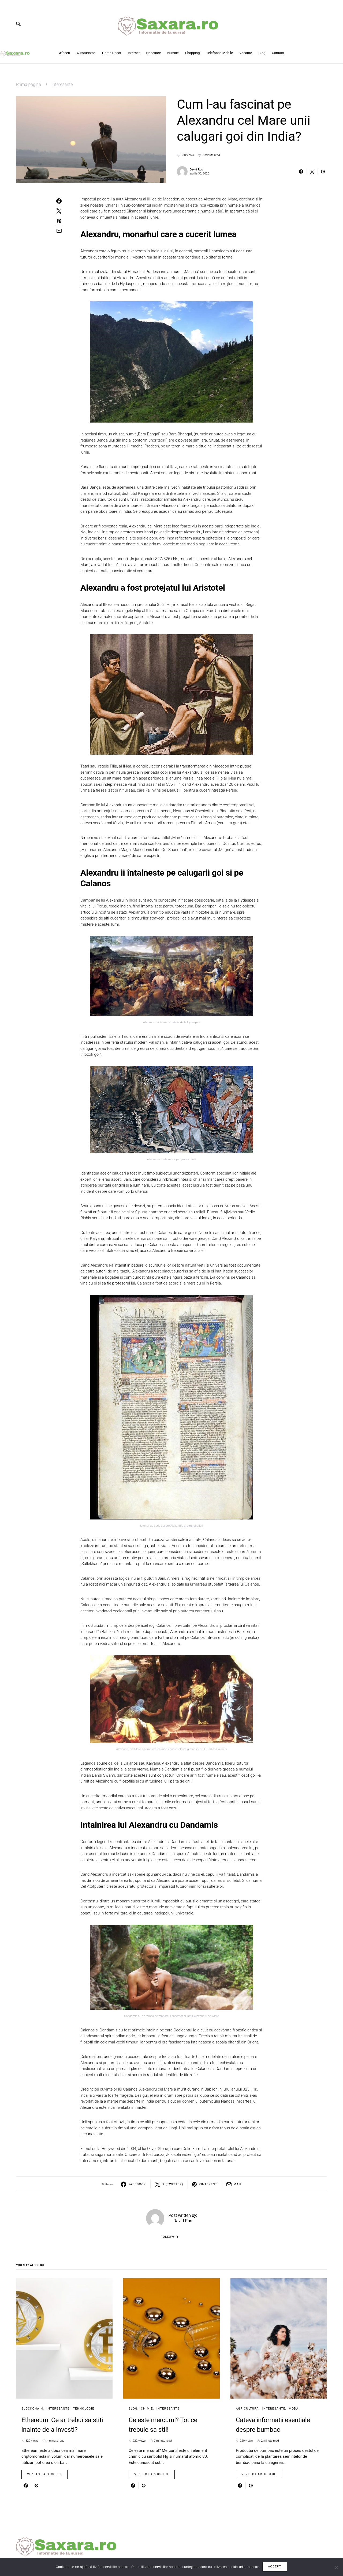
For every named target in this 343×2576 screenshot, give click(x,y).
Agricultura (247, 2408)
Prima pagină (28, 84)
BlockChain (32, 2408)
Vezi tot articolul (44, 2474)
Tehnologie (83, 2408)
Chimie (147, 2408)
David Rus (196, 169)
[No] (336, 2567)
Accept (275, 2567)
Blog (133, 2408)
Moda (294, 2408)
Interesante (62, 84)
